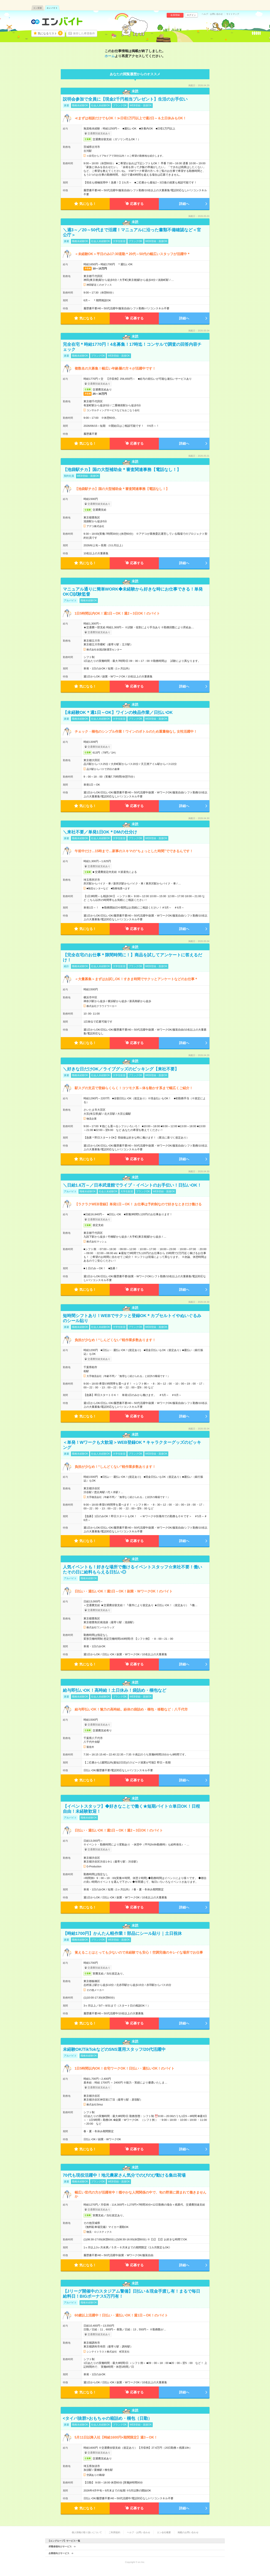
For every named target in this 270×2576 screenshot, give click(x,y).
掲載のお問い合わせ (188, 2532)
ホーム (110, 56)
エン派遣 (37, 8)
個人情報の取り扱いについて (87, 2532)
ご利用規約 (114, 2532)
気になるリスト (50, 33)
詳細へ (184, 204)
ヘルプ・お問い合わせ (212, 14)
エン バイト (52, 8)
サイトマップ (232, 14)
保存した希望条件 (84, 33)
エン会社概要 (164, 2532)
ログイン (191, 15)
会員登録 (175, 15)
